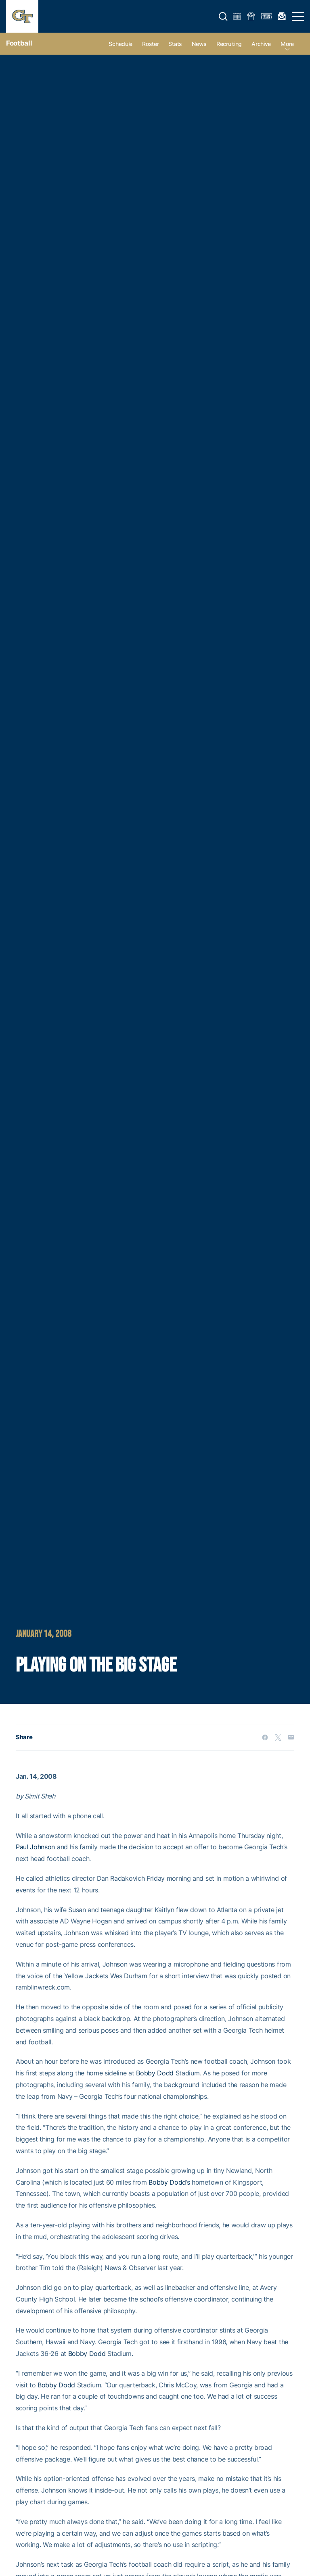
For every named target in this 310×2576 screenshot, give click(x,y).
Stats (175, 43)
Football (19, 43)
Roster (150, 43)
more (287, 43)
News (199, 43)
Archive (261, 43)
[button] (223, 16)
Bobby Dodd (155, 2073)
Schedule (120, 43)
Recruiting (229, 43)
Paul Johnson (35, 1847)
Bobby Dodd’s (169, 2182)
